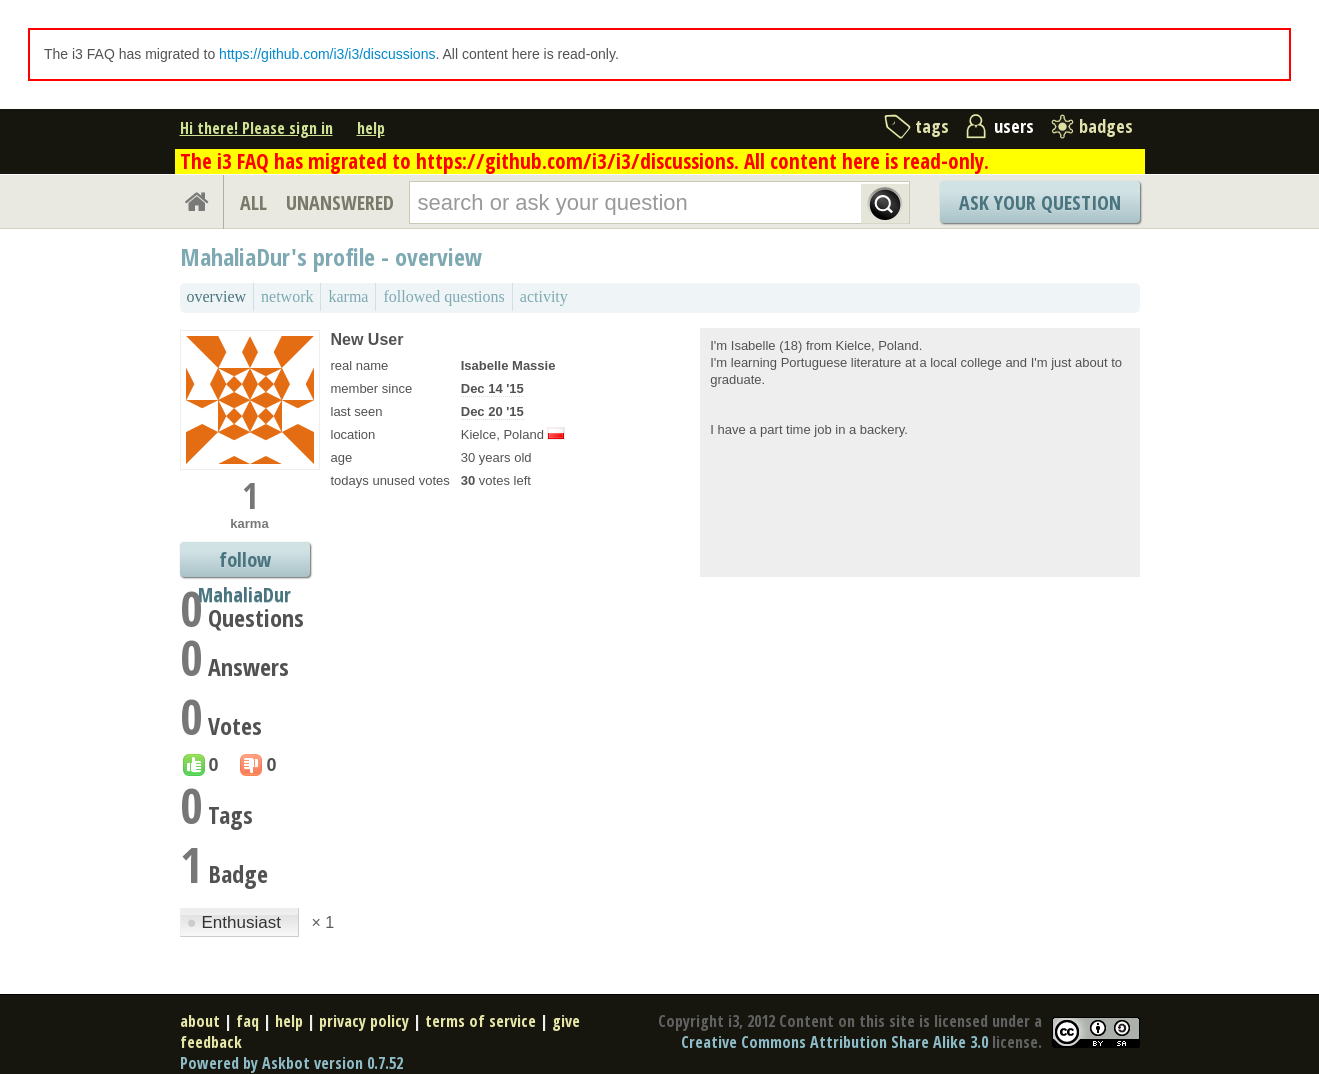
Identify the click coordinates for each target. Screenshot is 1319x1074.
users (1014, 126)
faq (247, 1021)
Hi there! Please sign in (256, 128)
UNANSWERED (340, 202)
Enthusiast (236, 922)
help (371, 128)
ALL (253, 202)
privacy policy (364, 1021)
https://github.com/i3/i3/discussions (327, 54)
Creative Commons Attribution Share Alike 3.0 (834, 1042)
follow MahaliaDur (244, 561)
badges (1106, 126)
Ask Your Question (1040, 202)
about (200, 1021)
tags (932, 126)
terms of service (480, 1021)
